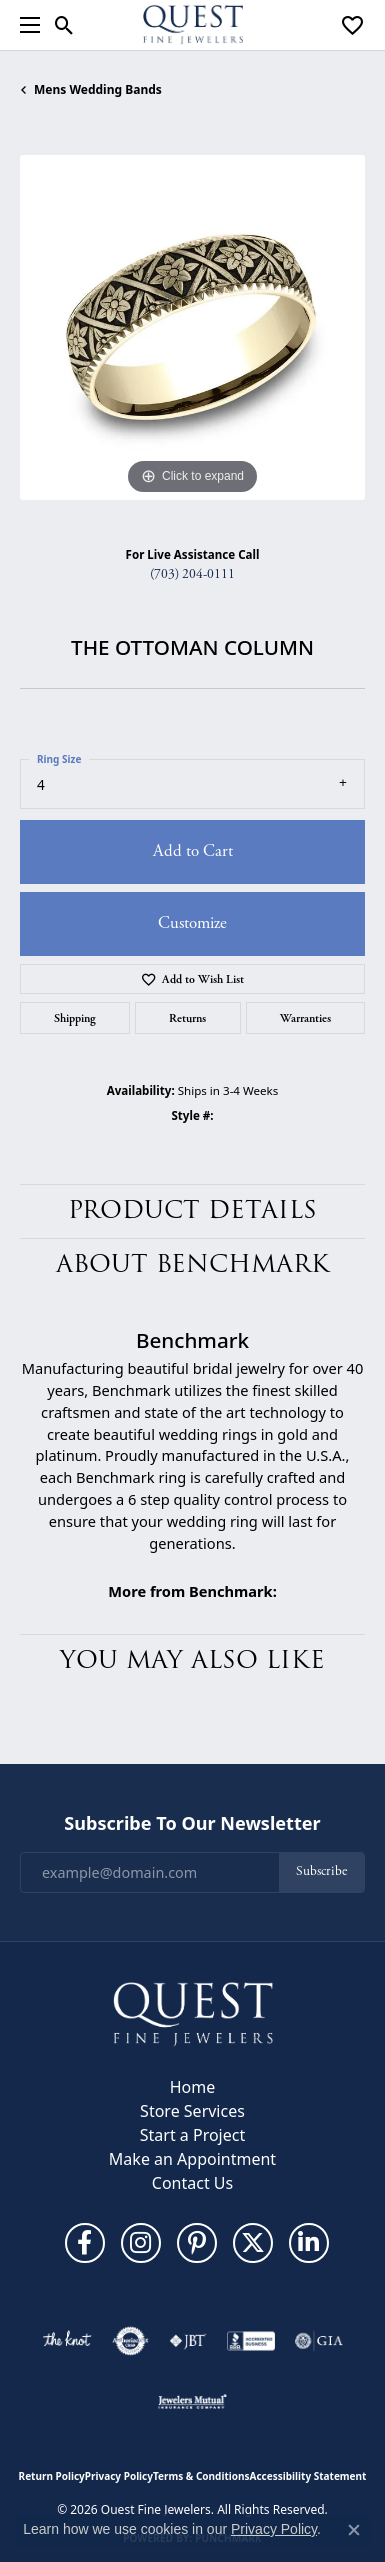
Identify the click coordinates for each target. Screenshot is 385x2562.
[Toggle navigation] (25, 25)
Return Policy (52, 2476)
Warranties (305, 1018)
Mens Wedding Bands (98, 89)
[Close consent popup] (354, 2530)
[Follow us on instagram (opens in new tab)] (141, 2243)
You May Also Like (192, 1660)
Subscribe (321, 1871)
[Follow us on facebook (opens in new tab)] (85, 2243)
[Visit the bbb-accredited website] (251, 2341)
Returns (187, 1018)
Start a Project (192, 2135)
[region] (192, 327)
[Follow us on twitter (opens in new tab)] (253, 2243)
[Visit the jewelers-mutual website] (192, 2401)
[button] (64, 25)
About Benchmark (193, 1264)
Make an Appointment (192, 2159)
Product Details (192, 1210)
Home (193, 2087)
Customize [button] (192, 923)
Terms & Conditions (201, 2476)
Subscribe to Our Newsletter (192, 1824)
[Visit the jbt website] (188, 2341)
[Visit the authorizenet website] (130, 2341)
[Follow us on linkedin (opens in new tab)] (309, 2243)
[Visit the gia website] (319, 2341)
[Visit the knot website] (66, 2341)
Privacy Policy (119, 2476)
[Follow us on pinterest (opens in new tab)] (197, 2243)
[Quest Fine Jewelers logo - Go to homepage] (193, 25)
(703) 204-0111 (192, 574)
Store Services (192, 2111)
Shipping (75, 1018)
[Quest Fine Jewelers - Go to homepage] (193, 2013)
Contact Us (192, 2183)
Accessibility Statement (308, 2476)
